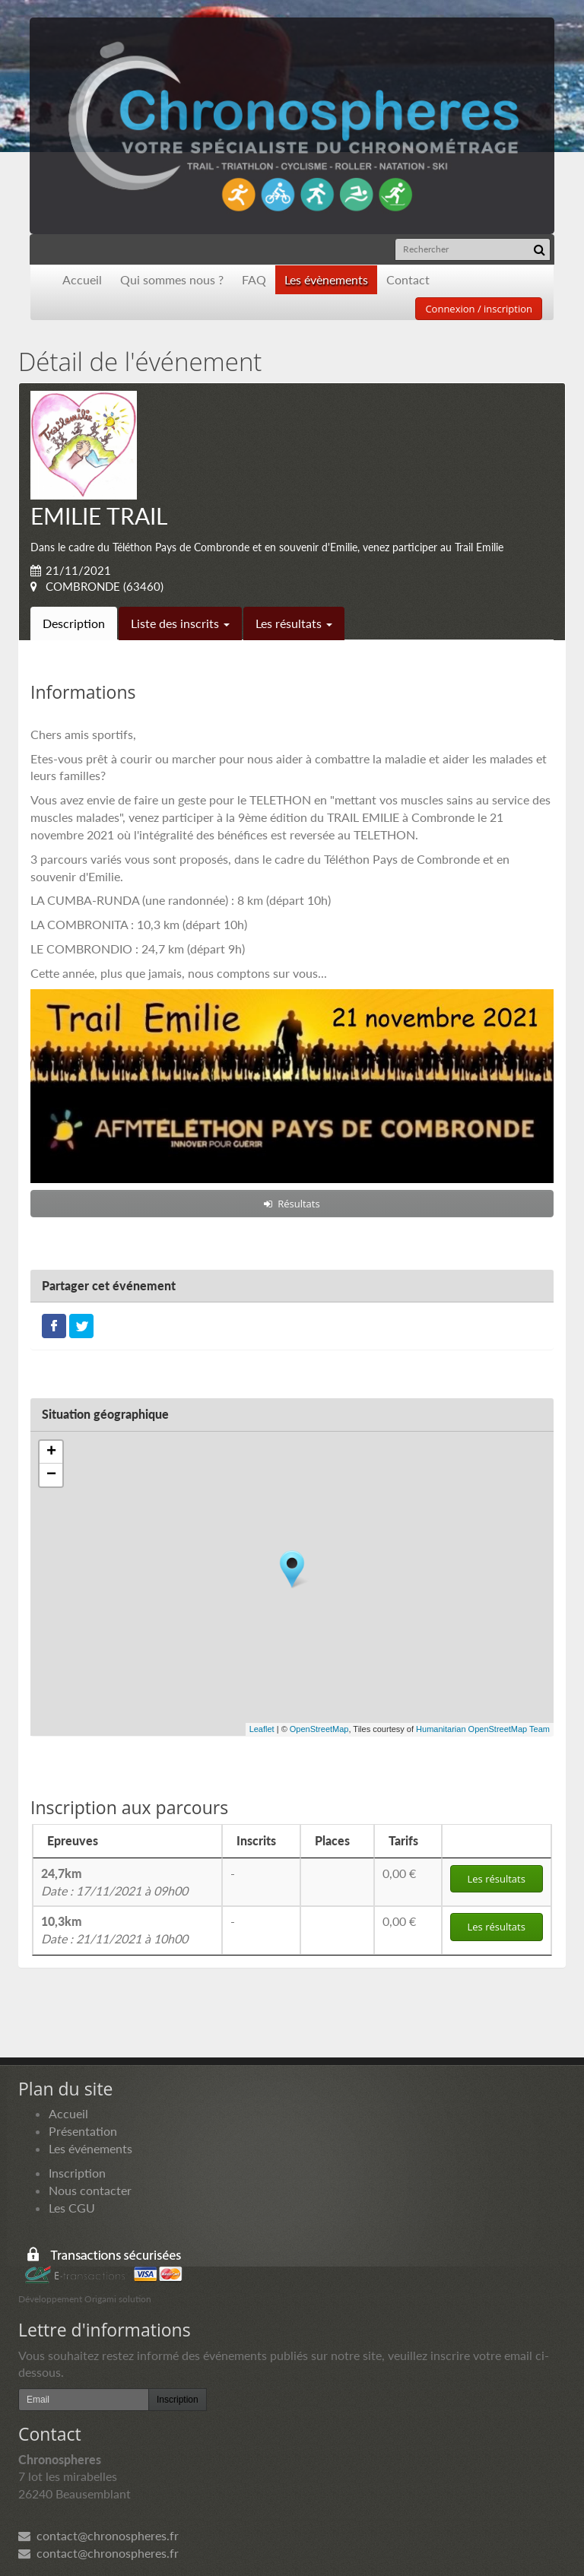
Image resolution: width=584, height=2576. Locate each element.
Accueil (82, 279)
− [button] (51, 1475)
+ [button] (51, 1452)
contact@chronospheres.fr (98, 2535)
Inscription (77, 2172)
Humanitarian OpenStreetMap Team (483, 1729)
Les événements (90, 2148)
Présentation (83, 2131)
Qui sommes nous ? (172, 279)
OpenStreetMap (319, 1729)
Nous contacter (90, 2190)
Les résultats (294, 623)
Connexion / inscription (478, 309)
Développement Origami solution (84, 2299)
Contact (408, 279)
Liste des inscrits (180, 623)
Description (74, 623)
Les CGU (72, 2207)
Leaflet (262, 1729)
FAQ (254, 279)
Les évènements (326, 279)
